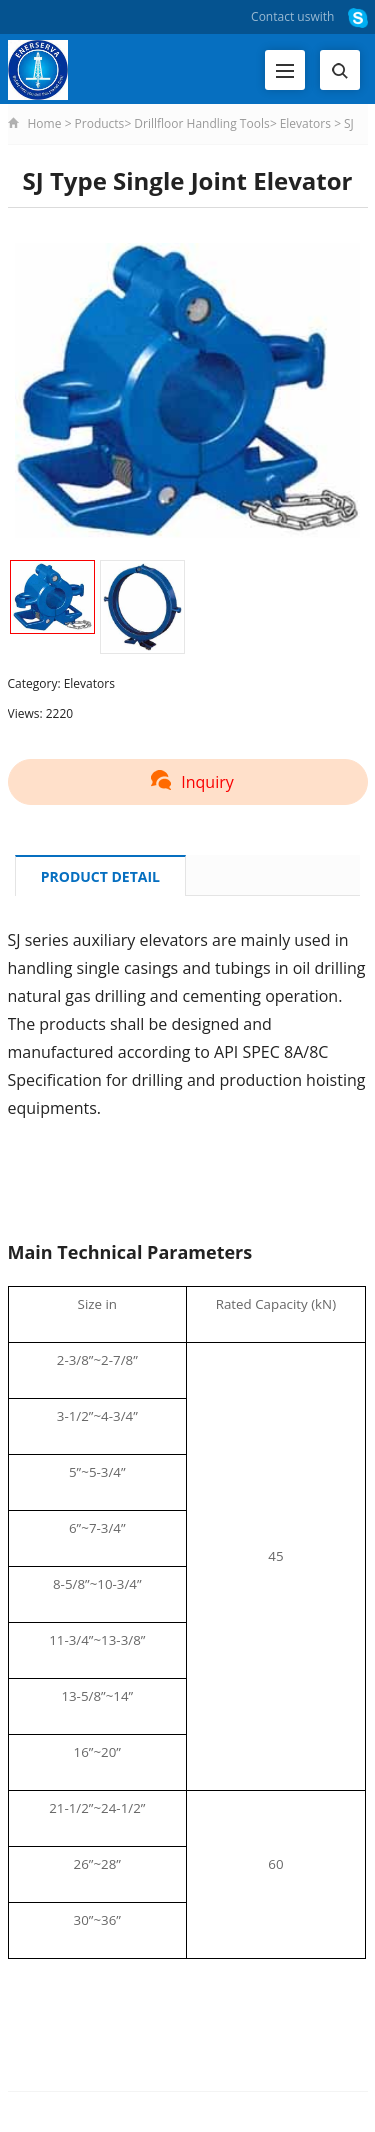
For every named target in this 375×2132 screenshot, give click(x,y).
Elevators (305, 123)
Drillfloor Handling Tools (201, 123)
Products (100, 123)
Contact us (280, 16)
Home (45, 123)
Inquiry (187, 782)
